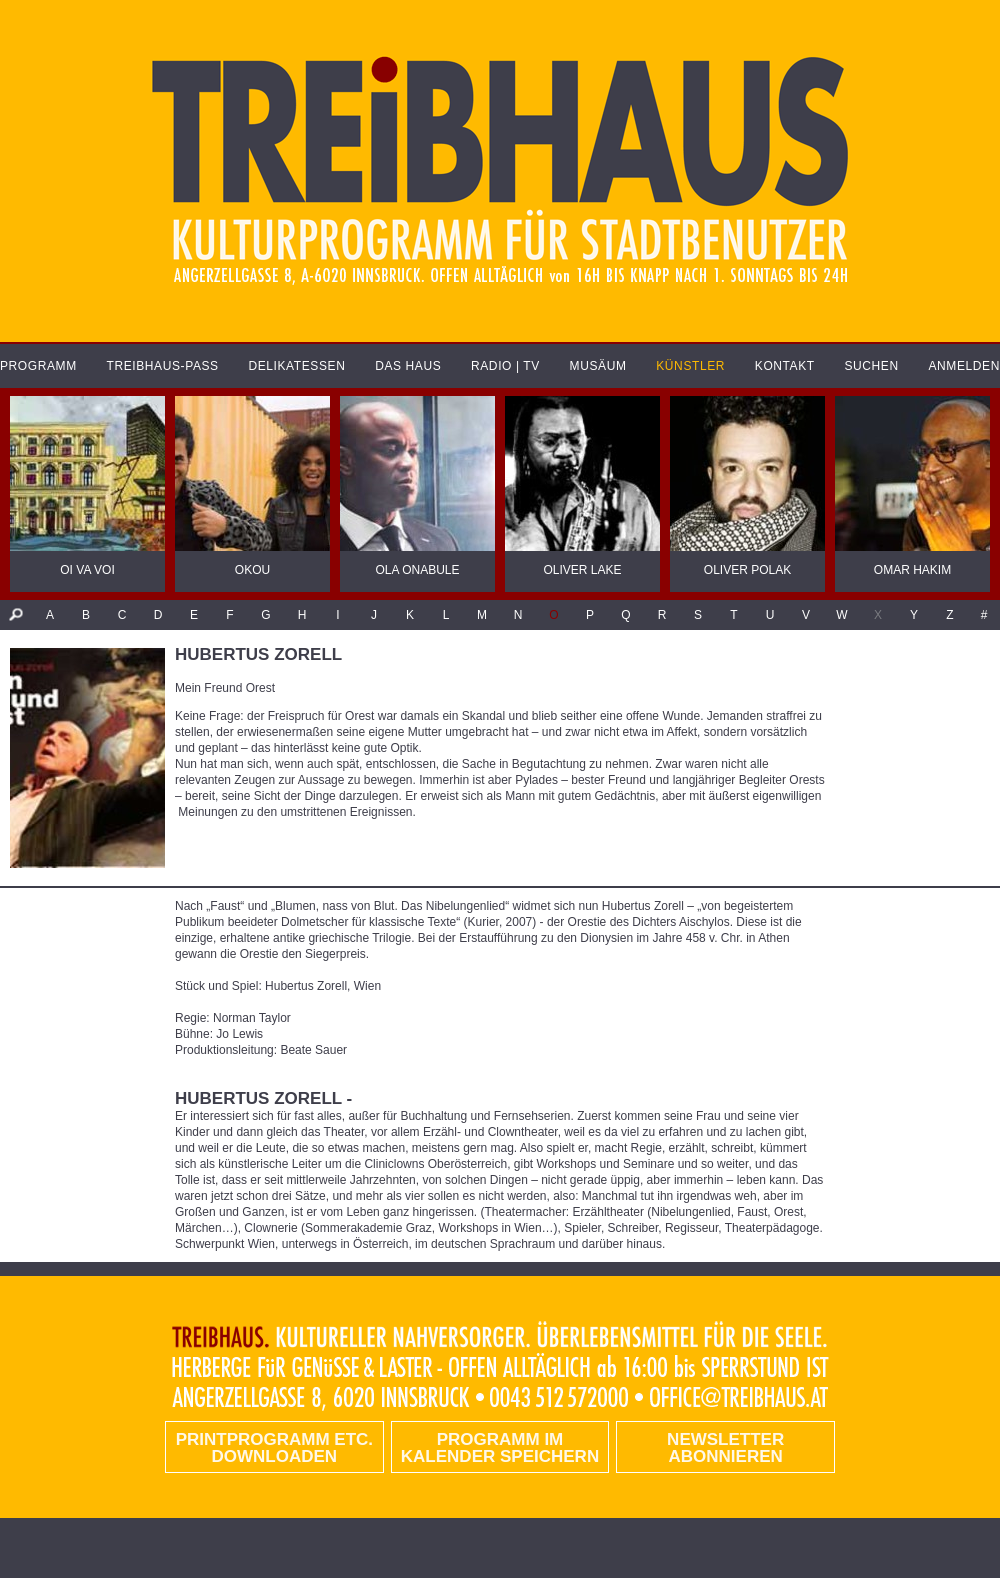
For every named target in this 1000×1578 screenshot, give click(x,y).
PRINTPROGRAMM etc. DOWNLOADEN (274, 1448)
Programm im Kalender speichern (500, 1448)
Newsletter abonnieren (725, 1448)
